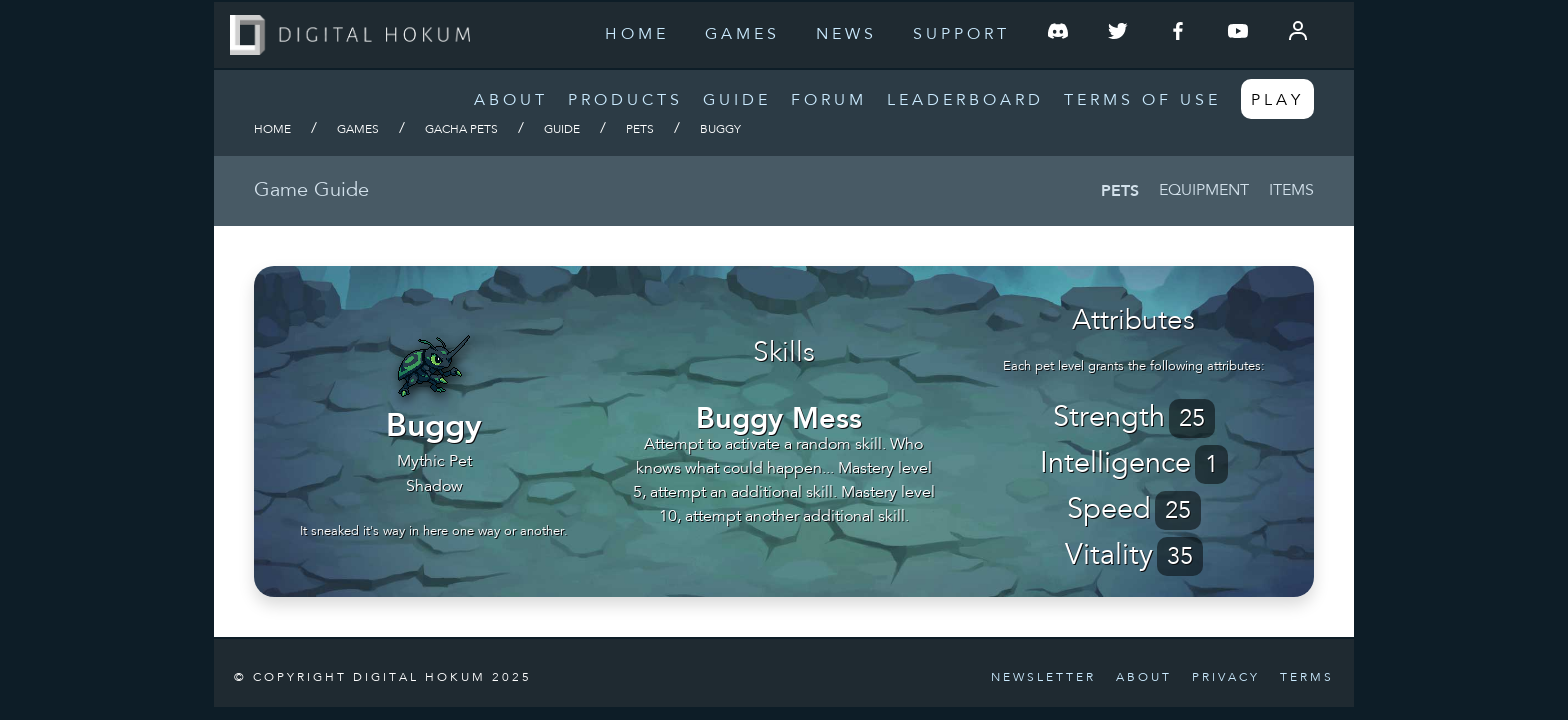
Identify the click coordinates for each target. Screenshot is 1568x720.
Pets (640, 130)
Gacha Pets (461, 130)
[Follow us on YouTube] (1238, 35)
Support (961, 35)
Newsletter (1043, 678)
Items (1291, 191)
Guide (737, 101)
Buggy (720, 130)
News (846, 35)
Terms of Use (1142, 101)
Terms (1307, 678)
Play (1277, 101)
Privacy (1226, 678)
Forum (829, 101)
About (511, 101)
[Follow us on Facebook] (1178, 35)
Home (637, 35)
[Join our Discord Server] (1058, 35)
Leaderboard (965, 101)
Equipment (1204, 191)
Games (742, 35)
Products (625, 101)
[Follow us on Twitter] (1118, 35)
